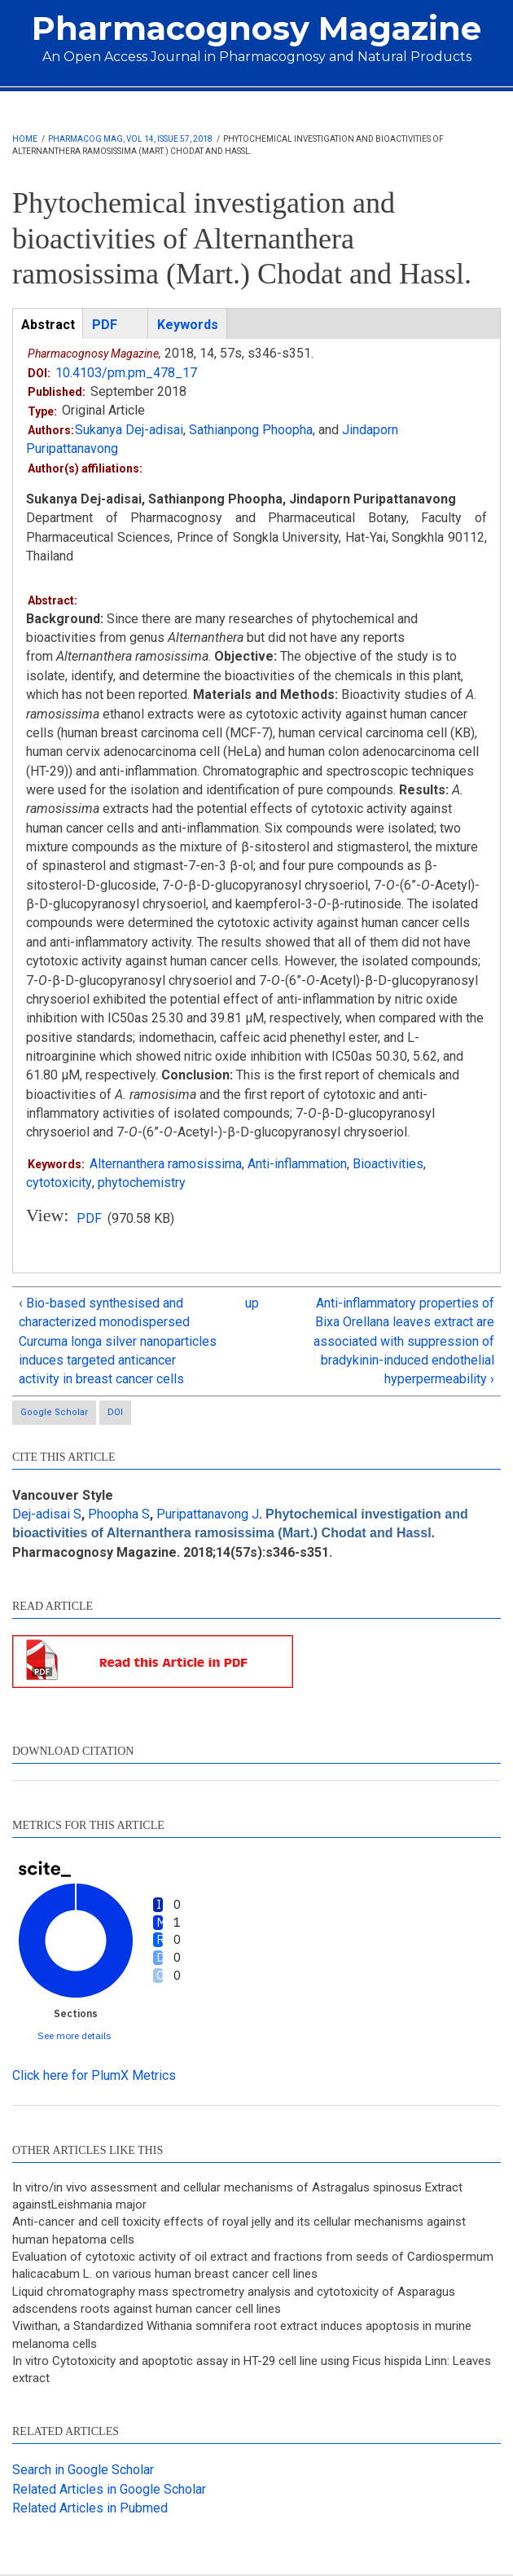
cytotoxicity (58, 1182)
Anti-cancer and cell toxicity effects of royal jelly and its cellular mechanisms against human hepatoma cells (239, 2231)
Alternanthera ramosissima (166, 1164)
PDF (89, 1218)
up (252, 1303)
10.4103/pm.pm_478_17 (126, 372)
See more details (74, 2035)
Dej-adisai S (46, 1514)
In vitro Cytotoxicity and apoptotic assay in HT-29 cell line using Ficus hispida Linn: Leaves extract (251, 2369)
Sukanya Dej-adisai (129, 429)
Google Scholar (54, 1412)
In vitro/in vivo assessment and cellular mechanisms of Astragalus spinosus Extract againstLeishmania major (237, 2196)
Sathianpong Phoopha (251, 429)
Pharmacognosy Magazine (256, 28)
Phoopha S (119, 1514)
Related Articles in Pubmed (90, 2508)
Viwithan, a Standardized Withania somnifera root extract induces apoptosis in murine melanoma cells (241, 2334)
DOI (115, 1412)
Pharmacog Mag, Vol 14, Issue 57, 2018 (130, 138)
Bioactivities (388, 1164)
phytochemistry (141, 1182)
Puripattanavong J (207, 1514)
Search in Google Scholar (83, 2469)
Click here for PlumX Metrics (94, 2075)
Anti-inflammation (297, 1164)
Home (24, 138)
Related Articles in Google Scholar (109, 2489)
